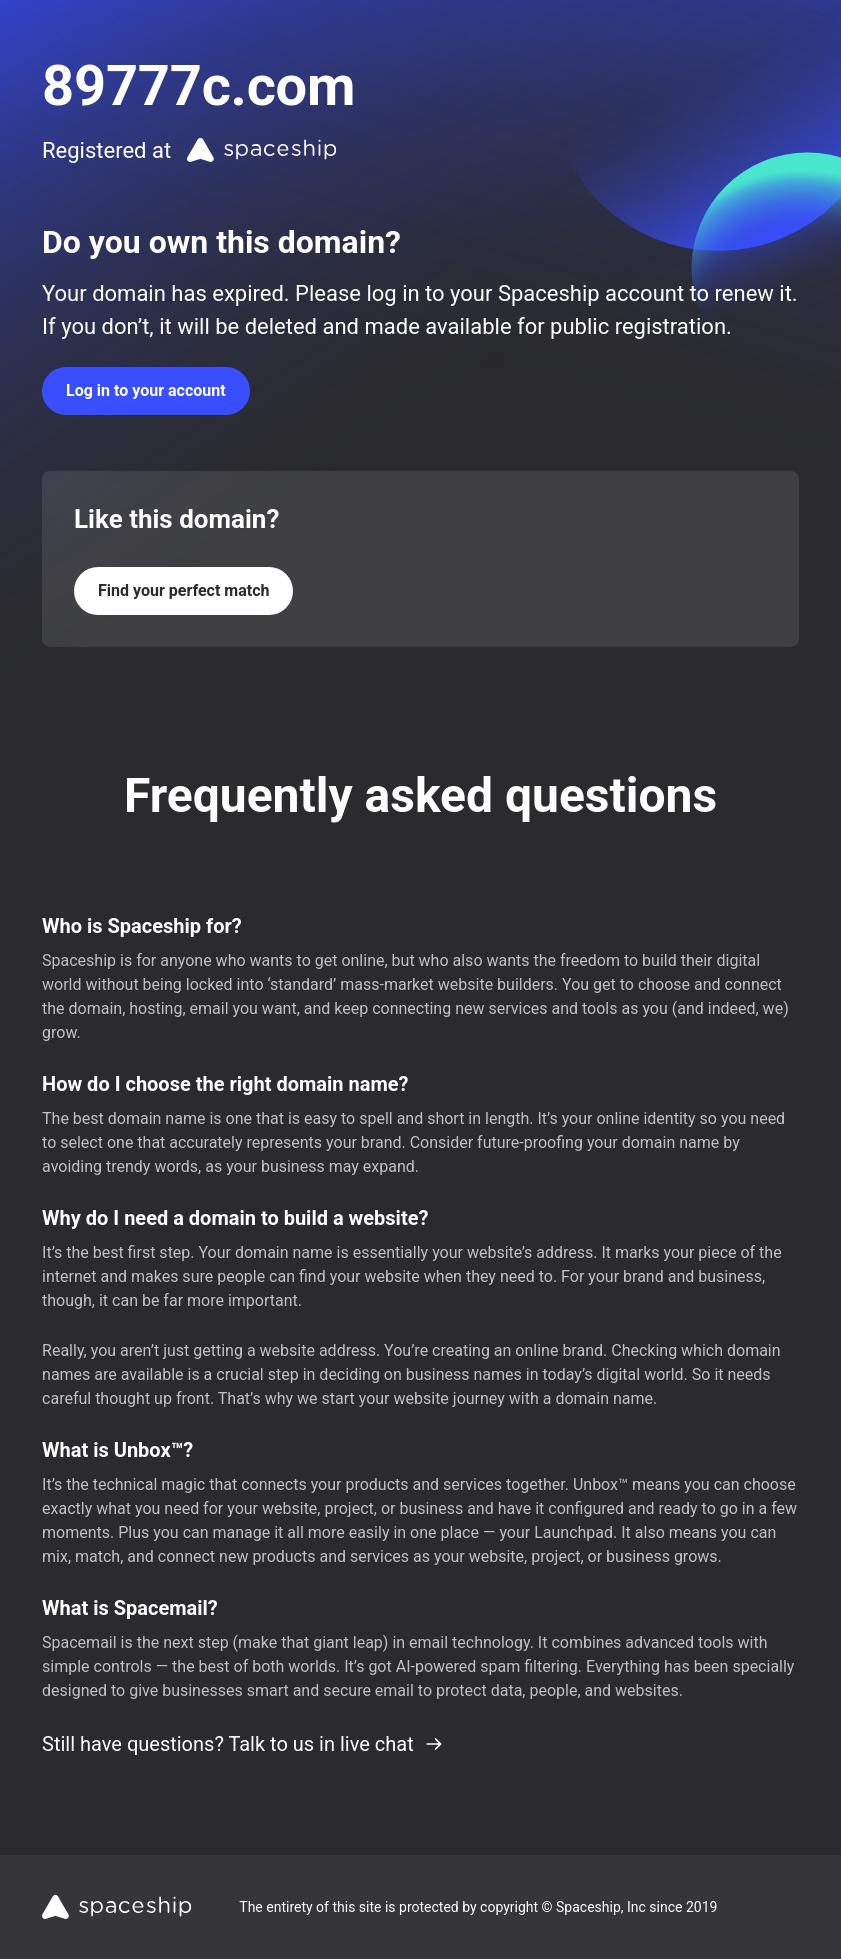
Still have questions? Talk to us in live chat (243, 1744)
